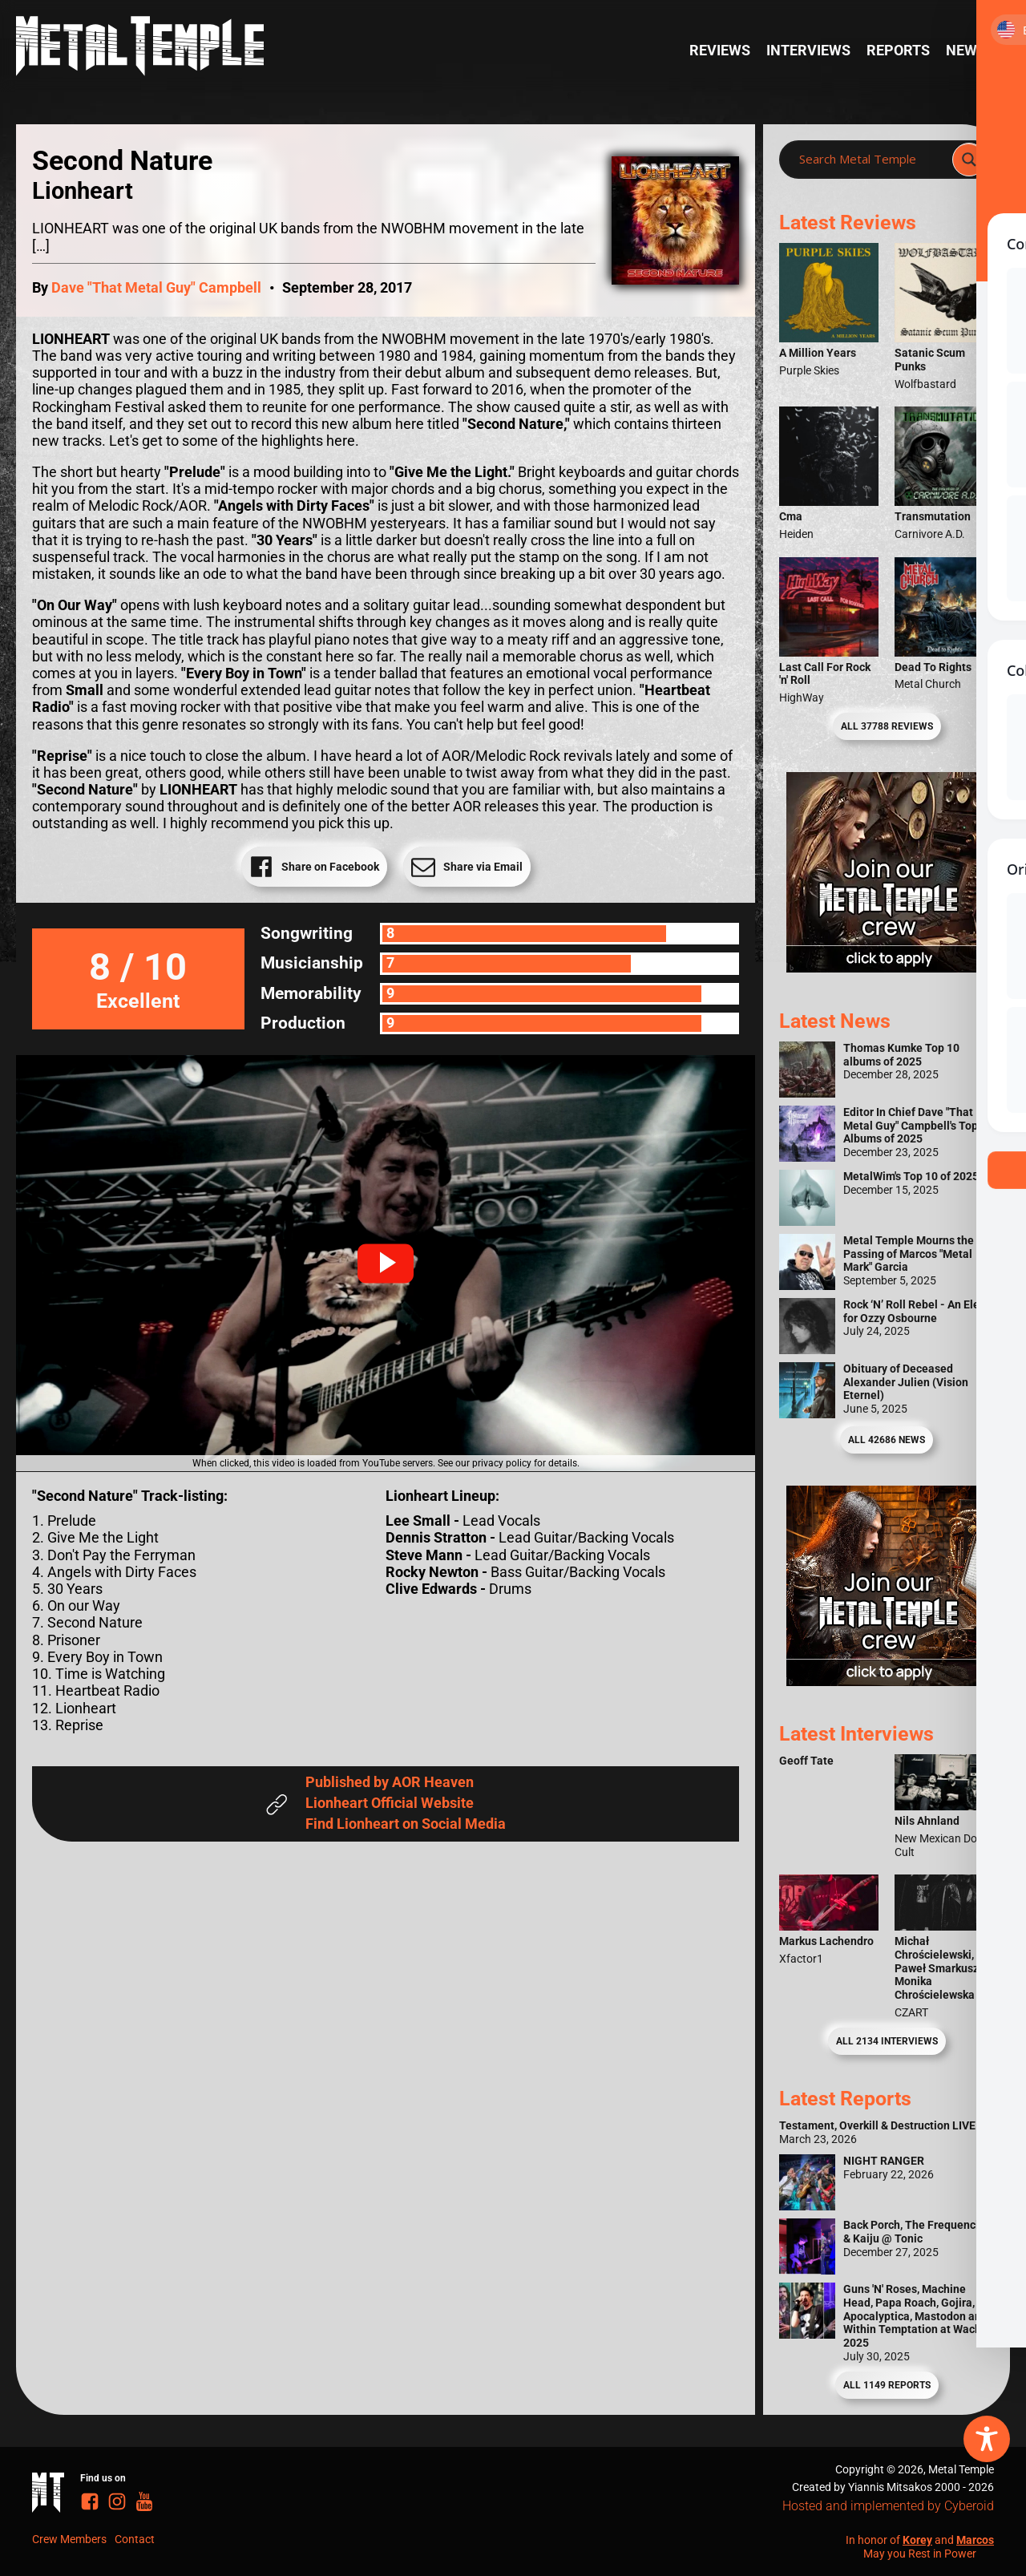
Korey (917, 2540)
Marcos (975, 2540)
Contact (135, 2539)
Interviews (808, 50)
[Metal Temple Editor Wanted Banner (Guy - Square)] (886, 1681)
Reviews (719, 50)
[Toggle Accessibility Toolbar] (987, 2439)
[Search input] (870, 159)
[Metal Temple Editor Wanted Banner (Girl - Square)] (886, 968)
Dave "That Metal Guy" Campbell (156, 288)
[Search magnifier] (969, 159)
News (966, 50)
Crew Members (69, 2539)
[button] (385, 1263)
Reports (898, 50)
